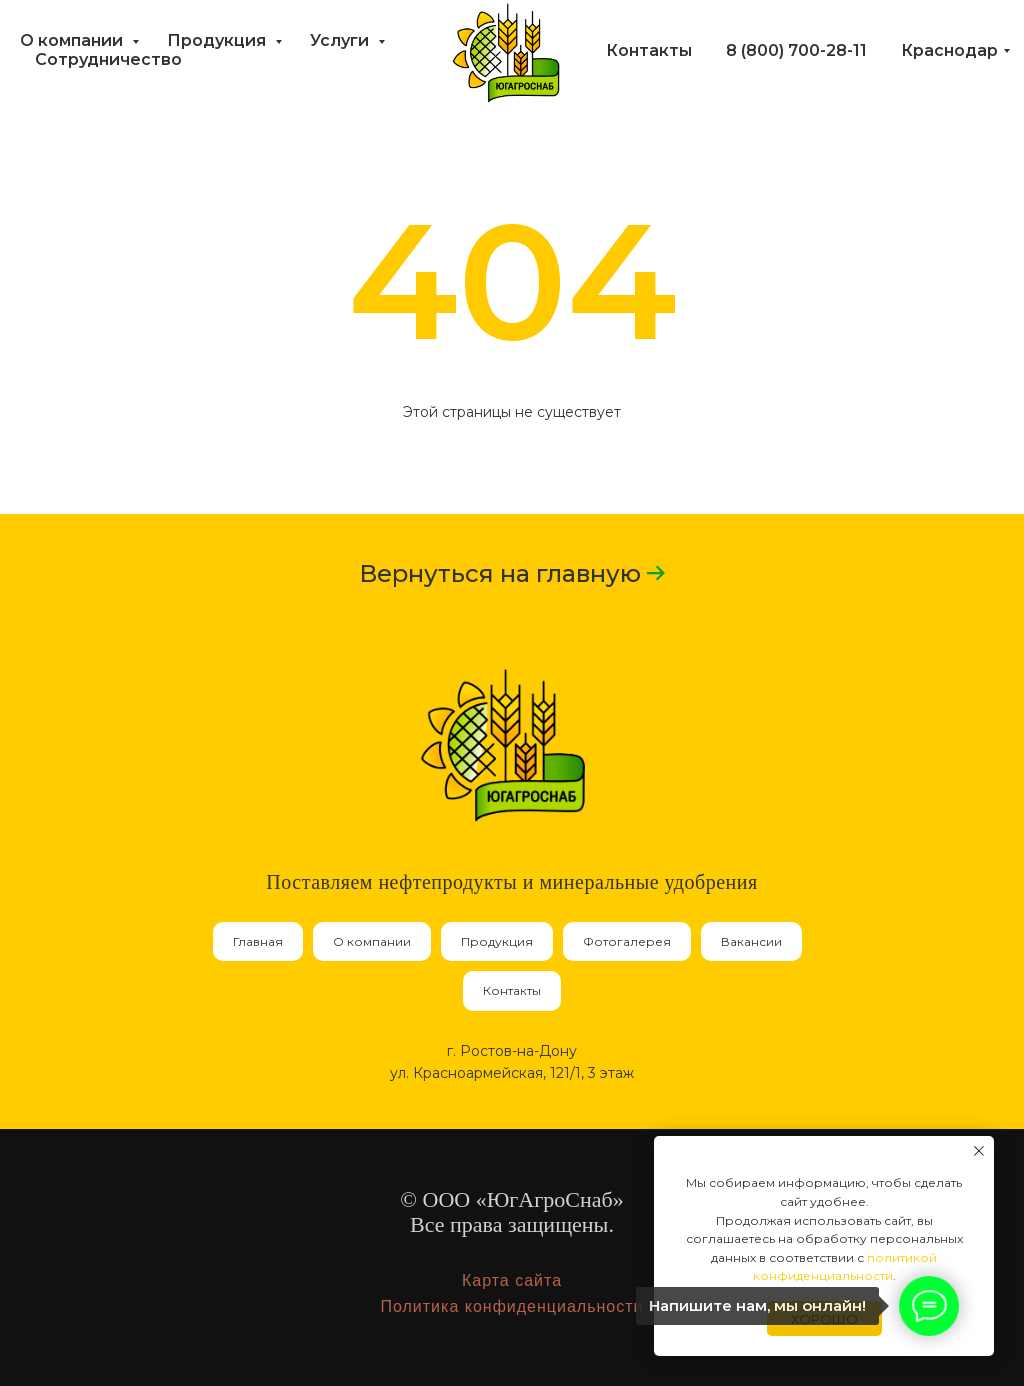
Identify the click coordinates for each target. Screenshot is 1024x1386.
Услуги (341, 40)
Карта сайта (512, 1280)
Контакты (649, 50)
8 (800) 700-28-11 (796, 50)
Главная (258, 941)
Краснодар (949, 50)
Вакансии (751, 941)
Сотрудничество (108, 59)
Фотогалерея (627, 941)
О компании (73, 40)
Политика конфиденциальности (511, 1306)
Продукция (218, 40)
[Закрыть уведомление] (979, 1151)
